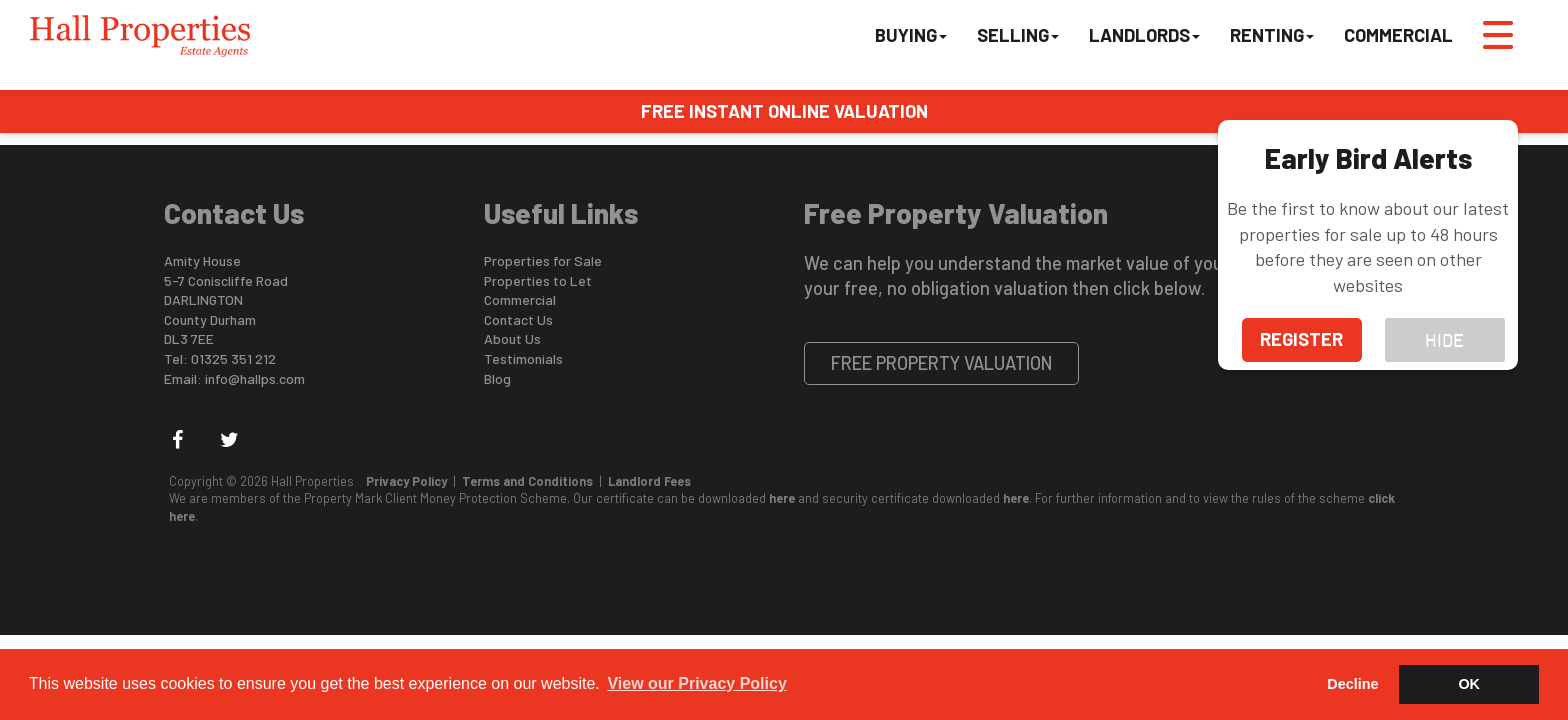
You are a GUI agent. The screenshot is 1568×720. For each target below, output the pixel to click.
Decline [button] (1352, 684)
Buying (911, 35)
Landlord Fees (649, 481)
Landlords (1144, 35)
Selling (1018, 35)
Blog (497, 378)
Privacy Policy (406, 481)
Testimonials (523, 358)
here (782, 498)
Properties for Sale (543, 260)
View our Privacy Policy (696, 683)
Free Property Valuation (942, 363)
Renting (1272, 35)
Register (1301, 339)
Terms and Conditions (527, 481)
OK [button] (1469, 684)
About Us (512, 338)
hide (1444, 339)
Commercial (1398, 35)
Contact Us (518, 319)
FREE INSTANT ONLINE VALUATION (784, 111)
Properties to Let (538, 280)
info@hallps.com (255, 378)
